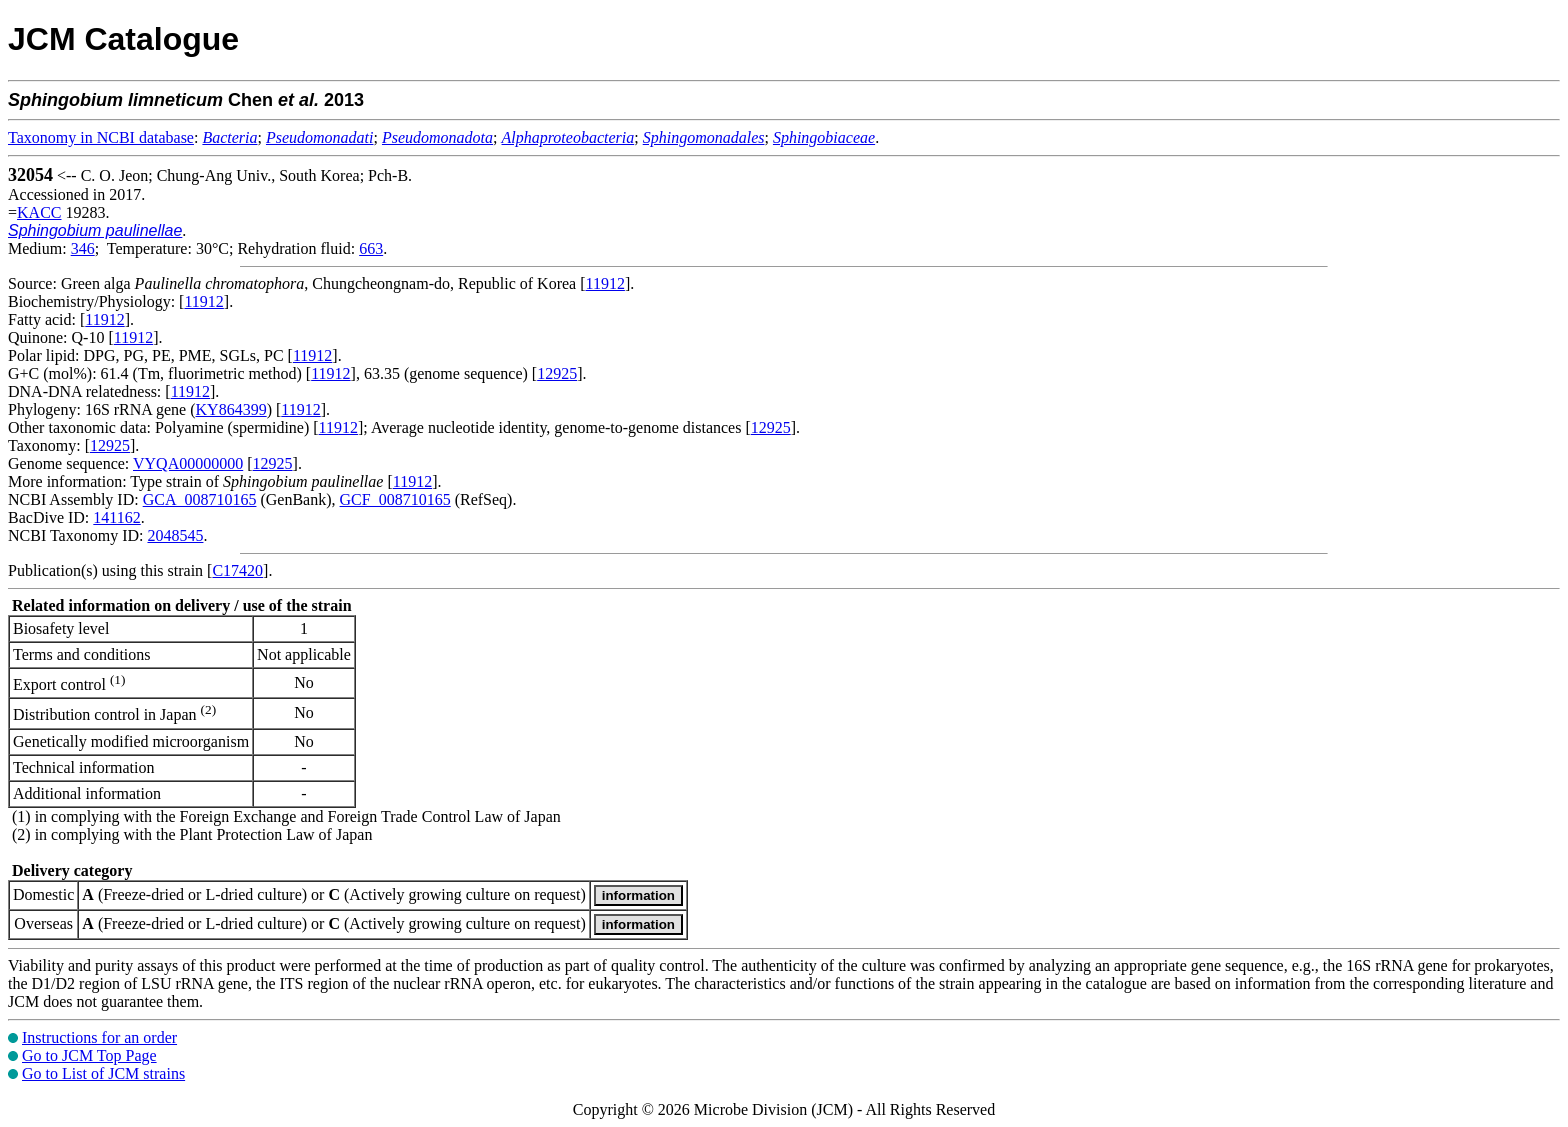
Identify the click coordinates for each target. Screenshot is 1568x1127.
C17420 (237, 570)
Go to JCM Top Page (89, 1055)
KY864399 (231, 409)
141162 (116, 517)
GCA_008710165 (200, 499)
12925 (557, 373)
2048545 (175, 535)
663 (371, 248)
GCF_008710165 (395, 499)
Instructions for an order (99, 1037)
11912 (605, 283)
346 (83, 248)
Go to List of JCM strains (103, 1073)
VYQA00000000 (188, 463)
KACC (39, 212)
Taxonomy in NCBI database (101, 137)
